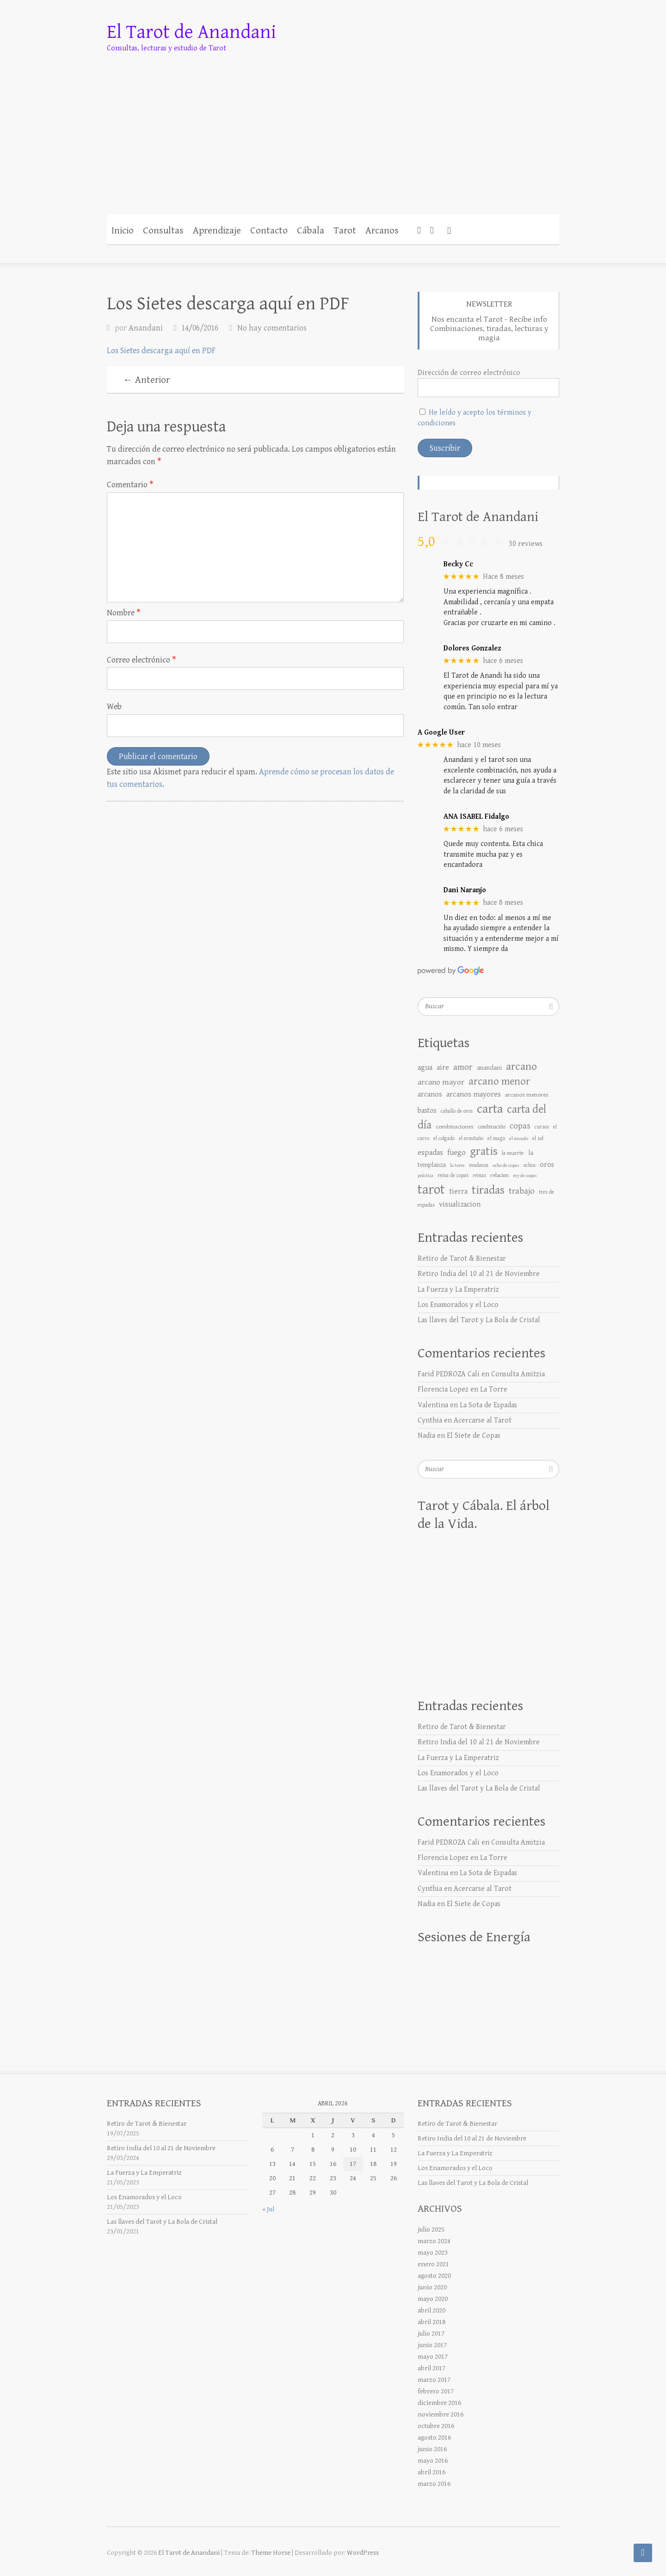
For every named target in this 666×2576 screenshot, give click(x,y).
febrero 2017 (436, 2391)
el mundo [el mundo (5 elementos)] (518, 1138)
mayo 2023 (433, 2253)
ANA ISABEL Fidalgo (476, 816)
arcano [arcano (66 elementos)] (521, 1066)
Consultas (163, 230)
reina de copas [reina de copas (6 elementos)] (453, 1175)
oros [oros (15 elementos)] (547, 1164)
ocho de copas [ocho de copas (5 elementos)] (506, 1165)
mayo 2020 (433, 2299)
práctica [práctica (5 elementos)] (425, 1175)
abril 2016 (431, 2472)
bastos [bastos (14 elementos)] (427, 1110)
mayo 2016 (433, 2461)
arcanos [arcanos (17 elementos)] (430, 1094)
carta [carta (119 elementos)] (490, 1109)
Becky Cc (458, 564)
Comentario (130, 485)
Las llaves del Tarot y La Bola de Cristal (479, 1320)
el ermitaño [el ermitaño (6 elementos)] (471, 1138)
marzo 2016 (434, 2484)
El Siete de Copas (473, 1435)
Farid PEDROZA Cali (449, 1374)
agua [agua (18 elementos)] (425, 1067)
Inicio (122, 230)
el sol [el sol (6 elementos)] (537, 1138)
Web (114, 706)
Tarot (344, 230)
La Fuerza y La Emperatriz (458, 1289)
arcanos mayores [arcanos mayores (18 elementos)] (473, 1094)
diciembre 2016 (439, 2403)
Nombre (124, 613)
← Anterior (146, 380)
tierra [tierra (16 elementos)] (458, 1191)
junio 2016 (432, 2449)
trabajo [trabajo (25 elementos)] (522, 1191)
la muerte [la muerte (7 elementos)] (513, 1153)
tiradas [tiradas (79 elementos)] (488, 1190)
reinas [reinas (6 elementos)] (479, 1175)
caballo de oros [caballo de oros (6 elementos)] (457, 1111)
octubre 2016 (436, 2426)
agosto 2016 (434, 2437)
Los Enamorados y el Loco (458, 1304)
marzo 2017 (434, 2380)
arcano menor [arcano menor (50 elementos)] (499, 1081)
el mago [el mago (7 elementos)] (496, 1138)
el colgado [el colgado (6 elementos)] (444, 1138)
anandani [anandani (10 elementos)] (489, 1068)
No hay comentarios (272, 328)
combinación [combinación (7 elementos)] (492, 1126)
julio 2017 (431, 2333)
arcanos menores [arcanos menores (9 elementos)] (527, 1094)
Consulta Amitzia (518, 1374)
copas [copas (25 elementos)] (520, 1126)
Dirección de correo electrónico (469, 372)
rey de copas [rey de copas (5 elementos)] (525, 1175)
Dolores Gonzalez (472, 648)
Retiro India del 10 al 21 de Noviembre (479, 1274)
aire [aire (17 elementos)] (443, 1067)
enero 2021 (433, 2264)
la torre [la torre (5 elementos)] (457, 1165)
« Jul (268, 2209)
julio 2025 (431, 2229)
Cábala (310, 230)
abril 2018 (431, 2322)
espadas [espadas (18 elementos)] (430, 1152)
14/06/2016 (199, 328)
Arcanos (382, 230)
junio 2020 (432, 2287)
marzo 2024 (434, 2241)
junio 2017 (432, 2345)
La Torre (493, 1389)
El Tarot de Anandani (191, 32)
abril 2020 (431, 2310)
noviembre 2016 (440, 2414)
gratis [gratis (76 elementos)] (484, 1151)
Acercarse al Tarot (483, 1420)
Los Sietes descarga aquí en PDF (161, 351)
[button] (449, 229)
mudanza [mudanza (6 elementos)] (478, 1165)
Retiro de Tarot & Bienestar (462, 1258)
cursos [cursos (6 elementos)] (542, 1127)
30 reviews (526, 544)
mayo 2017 (433, 2357)
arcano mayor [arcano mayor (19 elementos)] (441, 1082)
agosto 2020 (434, 2276)
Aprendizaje (217, 230)
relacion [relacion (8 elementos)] (499, 1175)
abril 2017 (431, 2368)
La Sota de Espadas (488, 1405)
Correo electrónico (141, 660)
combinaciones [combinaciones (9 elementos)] (455, 1126)
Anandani (146, 328)
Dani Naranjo (465, 890)
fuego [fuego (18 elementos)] (456, 1152)
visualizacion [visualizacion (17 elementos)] (460, 1204)
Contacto (269, 230)
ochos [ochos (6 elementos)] (530, 1165)
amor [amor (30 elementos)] (463, 1067)
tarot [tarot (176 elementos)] (431, 1189)
